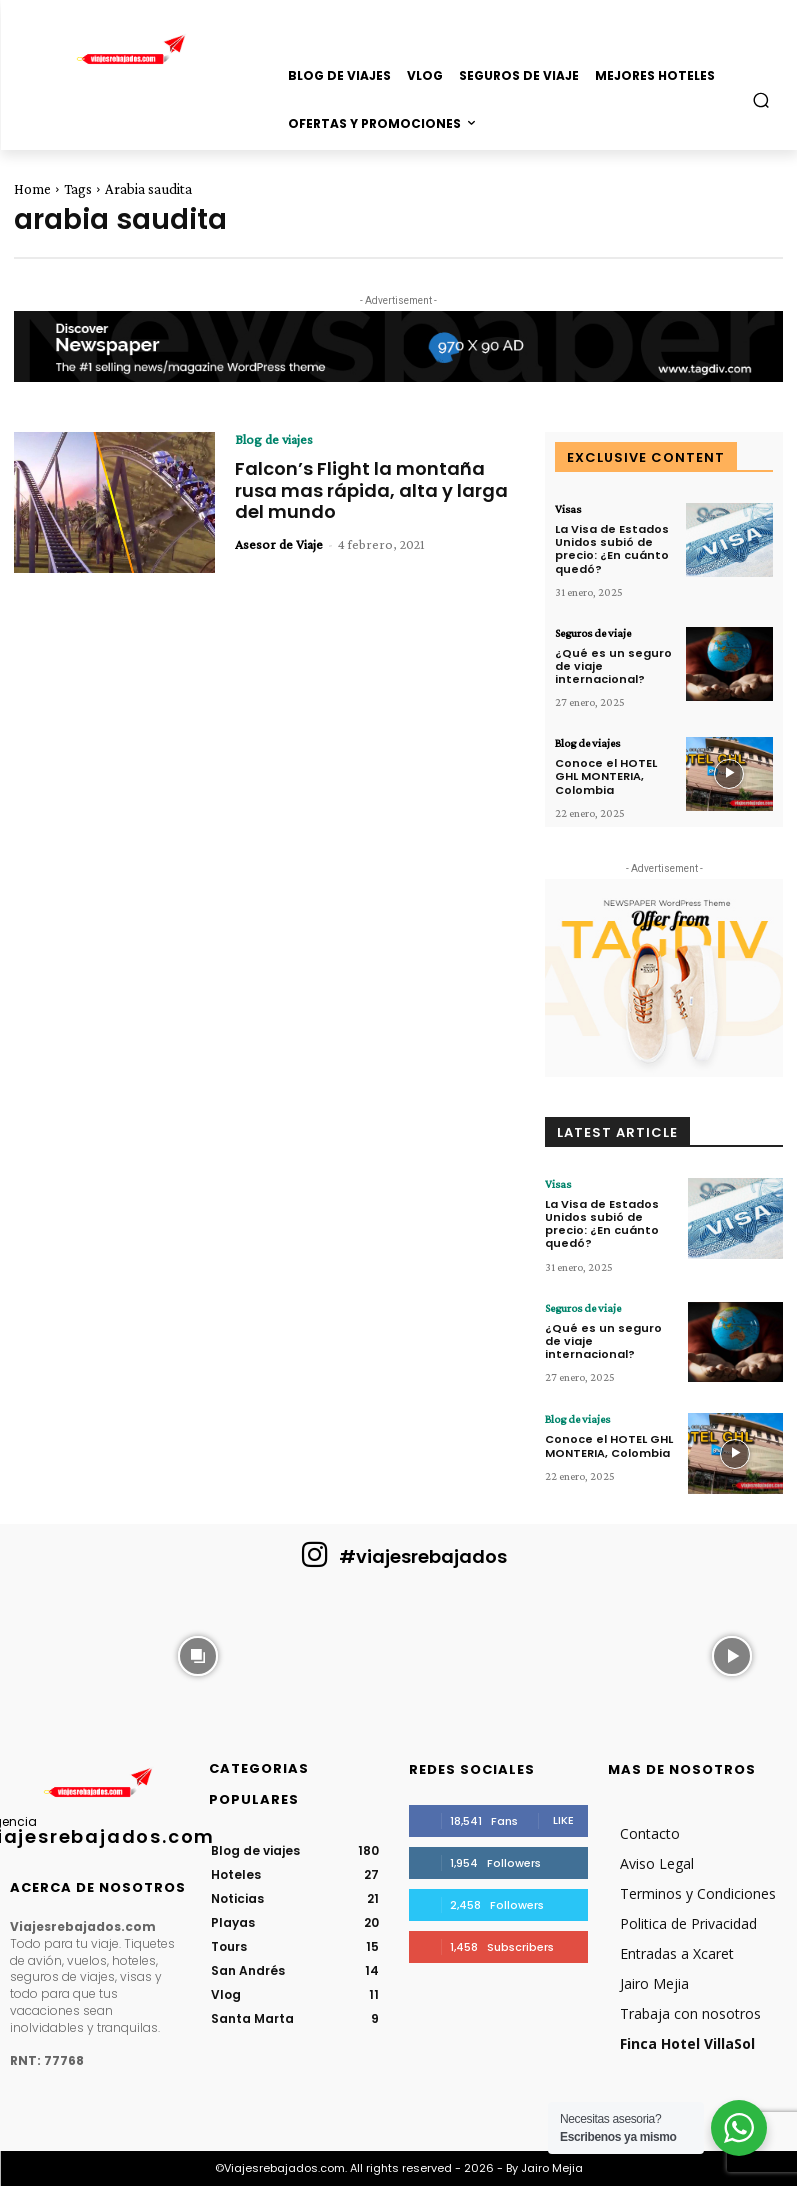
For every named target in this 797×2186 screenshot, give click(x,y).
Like (563, 1820)
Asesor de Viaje (279, 544)
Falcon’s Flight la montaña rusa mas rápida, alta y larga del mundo (371, 490)
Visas (568, 509)
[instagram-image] (64, 1653)
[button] (761, 99)
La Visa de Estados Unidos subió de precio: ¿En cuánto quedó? (612, 549)
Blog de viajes (274, 439)
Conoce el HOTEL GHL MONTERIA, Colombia (606, 776)
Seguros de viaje (593, 633)
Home (32, 189)
